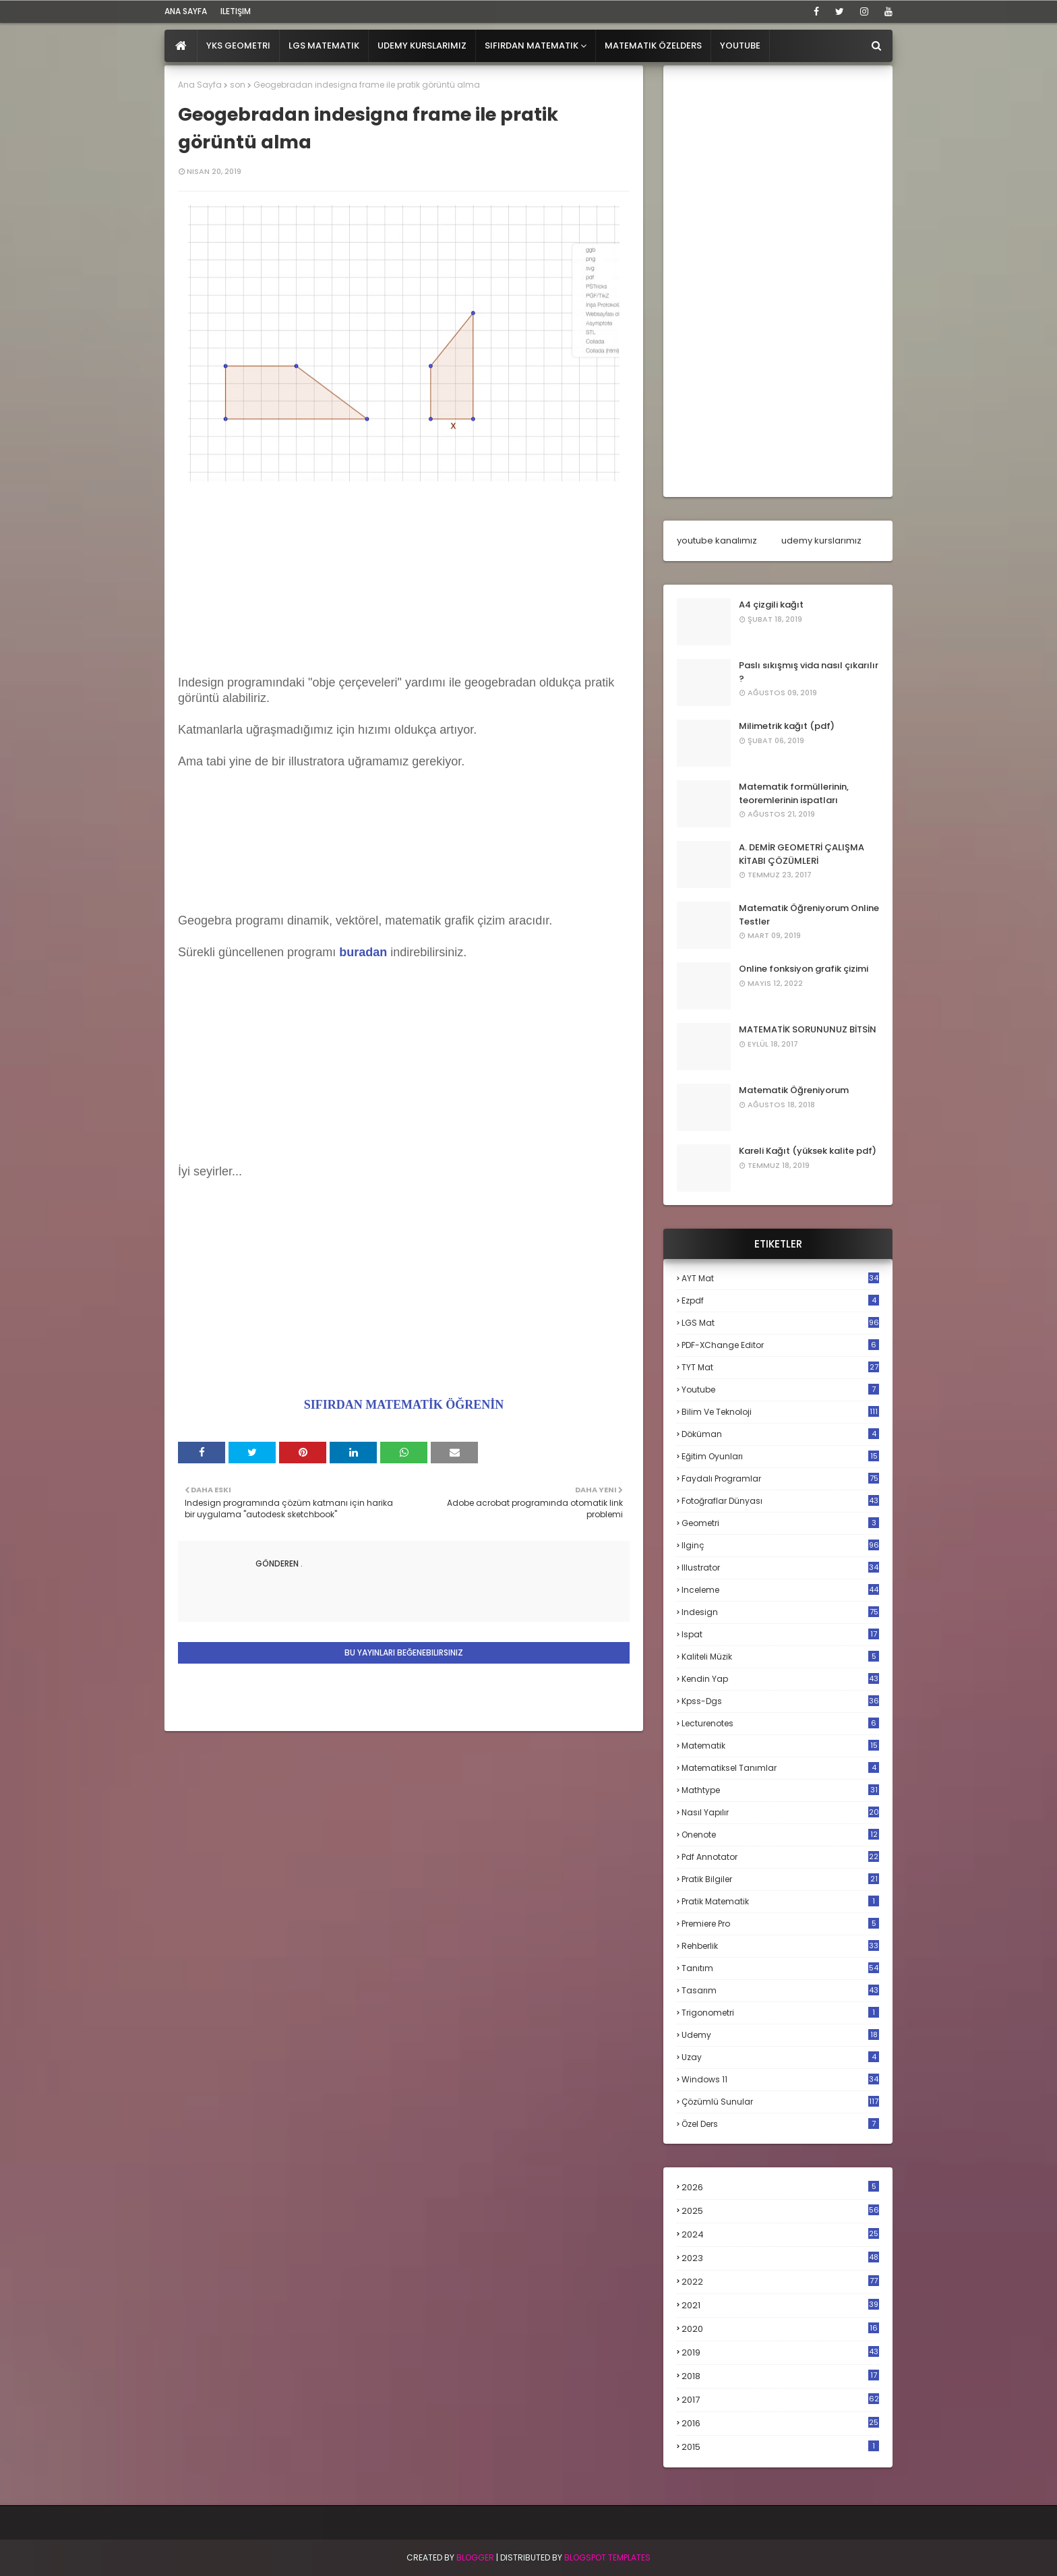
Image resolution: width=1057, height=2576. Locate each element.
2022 (780, 2281)
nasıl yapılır (780, 1812)
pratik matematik (780, 1901)
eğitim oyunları (780, 1456)
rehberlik (780, 1946)
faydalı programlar (780, 1478)
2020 (780, 2329)
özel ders (780, 2124)
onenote (780, 1834)
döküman (780, 1434)
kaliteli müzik (780, 1656)
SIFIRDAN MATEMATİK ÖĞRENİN (404, 1404)
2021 (780, 2305)
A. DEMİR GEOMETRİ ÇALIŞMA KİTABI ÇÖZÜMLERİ (801, 854)
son (237, 84)
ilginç (780, 1545)
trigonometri (780, 2012)
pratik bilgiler (780, 1879)
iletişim (235, 11)
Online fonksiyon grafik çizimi (803, 968)
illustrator (780, 1567)
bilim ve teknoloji (780, 1411)
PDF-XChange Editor (780, 1345)
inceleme (780, 1590)
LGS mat (780, 1322)
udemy (780, 2035)
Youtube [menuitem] (740, 45)
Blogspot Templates (607, 2557)
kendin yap (780, 1679)
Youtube (780, 1389)
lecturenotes (780, 1723)
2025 (780, 2210)
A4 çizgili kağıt (771, 604)
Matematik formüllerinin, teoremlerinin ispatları (794, 793)
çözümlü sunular (780, 2101)
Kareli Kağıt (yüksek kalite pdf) (807, 1150)
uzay (780, 2057)
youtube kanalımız (717, 540)
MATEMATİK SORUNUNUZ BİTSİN (807, 1029)
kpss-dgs (780, 1701)
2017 (780, 2400)
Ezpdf (780, 1300)
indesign (780, 1612)
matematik (780, 1746)
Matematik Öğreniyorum (794, 1090)
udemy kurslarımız (821, 540)
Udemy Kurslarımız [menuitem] (422, 45)
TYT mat (780, 1367)
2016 (780, 2423)
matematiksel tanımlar (780, 1768)
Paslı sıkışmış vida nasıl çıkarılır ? (808, 672)
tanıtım (780, 1968)
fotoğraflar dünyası (780, 1500)
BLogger (475, 2557)
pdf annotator (780, 1857)
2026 (780, 2187)
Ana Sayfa (200, 84)
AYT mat (780, 1278)
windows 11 (780, 2079)
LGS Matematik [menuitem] (324, 45)
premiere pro (780, 1923)
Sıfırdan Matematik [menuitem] (531, 45)
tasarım (780, 1990)
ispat (780, 1635)
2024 (780, 2234)
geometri (780, 1523)
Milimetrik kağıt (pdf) (787, 726)
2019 (780, 2353)
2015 (780, 2446)
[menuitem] (181, 46)
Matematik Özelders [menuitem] (653, 45)
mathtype (780, 1790)
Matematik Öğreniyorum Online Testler (809, 915)
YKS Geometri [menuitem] (238, 45)
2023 (780, 2258)
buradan (363, 952)
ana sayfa (185, 11)
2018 (780, 2376)
